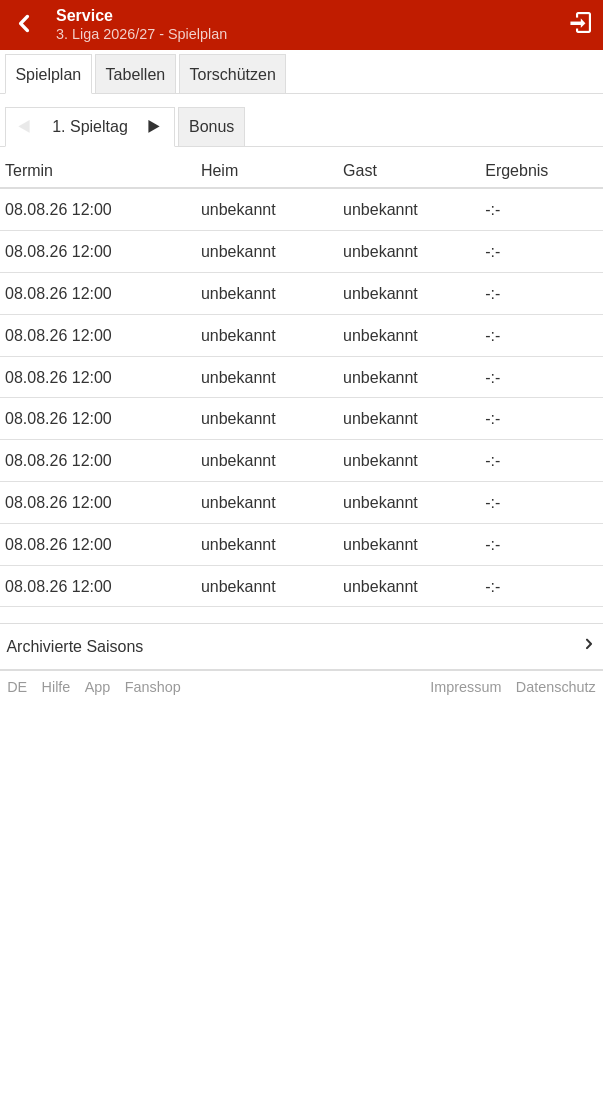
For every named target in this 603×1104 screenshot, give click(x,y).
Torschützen (233, 74)
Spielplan (48, 74)
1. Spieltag (90, 126)
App (98, 687)
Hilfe (56, 687)
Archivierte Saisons (74, 646)
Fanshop (153, 687)
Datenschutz (556, 687)
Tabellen (136, 74)
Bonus (211, 126)
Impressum (465, 687)
